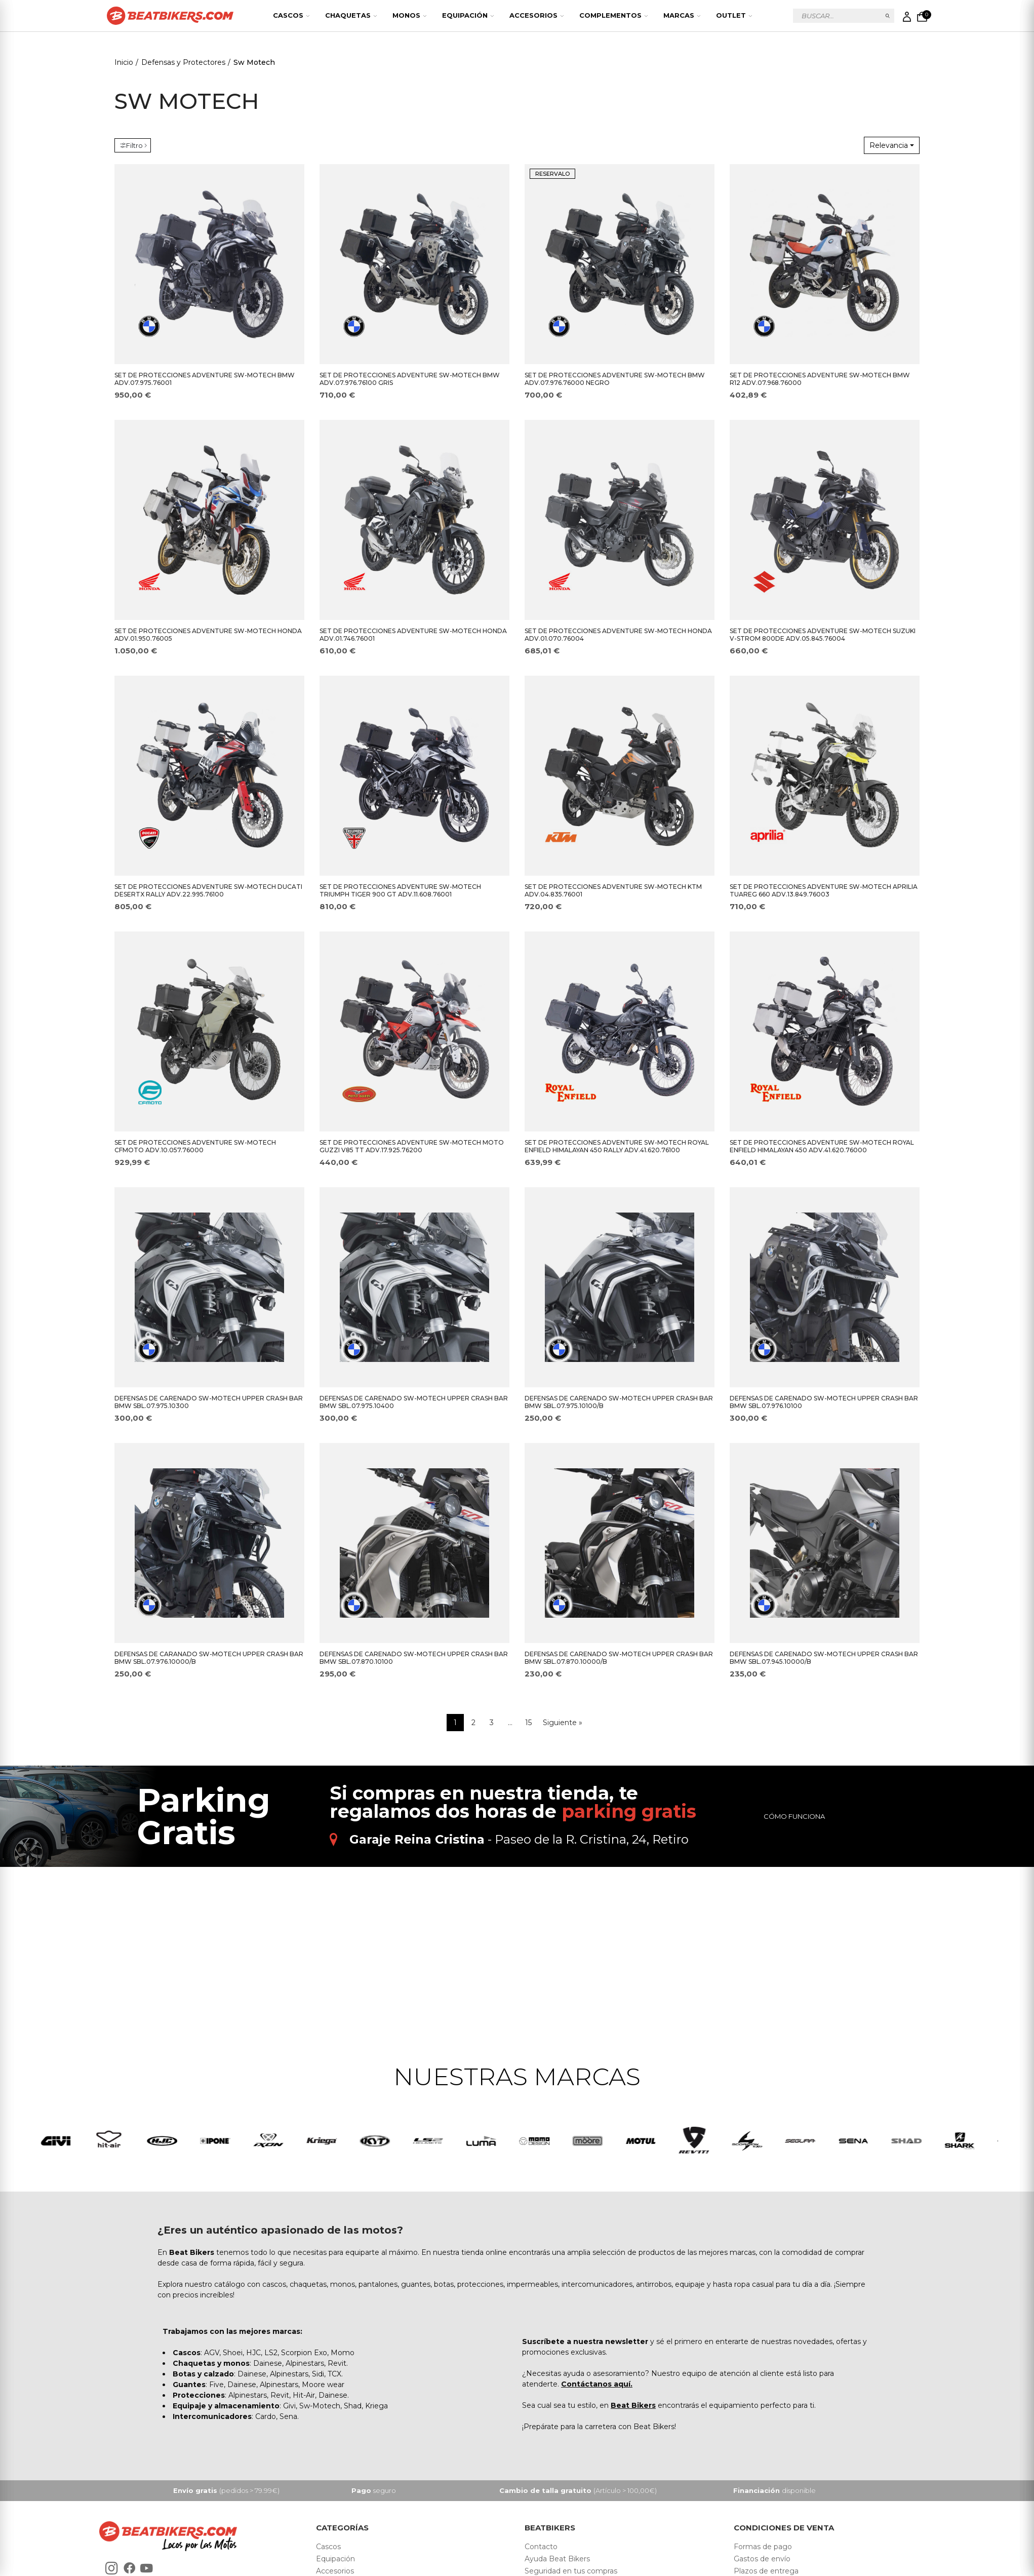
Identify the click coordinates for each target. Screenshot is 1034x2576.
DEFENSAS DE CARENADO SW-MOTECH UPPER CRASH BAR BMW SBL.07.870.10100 (414, 1657)
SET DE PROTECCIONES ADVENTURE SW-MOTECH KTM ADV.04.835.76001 (613, 890)
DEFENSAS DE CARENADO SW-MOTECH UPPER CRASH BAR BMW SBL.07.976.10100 (824, 1402)
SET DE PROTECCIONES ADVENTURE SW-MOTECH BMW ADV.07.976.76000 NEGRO (615, 378)
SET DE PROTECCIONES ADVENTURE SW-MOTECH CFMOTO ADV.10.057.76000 (195, 1146)
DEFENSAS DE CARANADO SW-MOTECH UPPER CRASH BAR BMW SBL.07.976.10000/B (208, 1657)
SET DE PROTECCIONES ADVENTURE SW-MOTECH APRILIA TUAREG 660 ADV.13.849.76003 (824, 890)
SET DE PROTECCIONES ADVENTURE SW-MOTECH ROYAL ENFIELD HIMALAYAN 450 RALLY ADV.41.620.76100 (617, 1146)
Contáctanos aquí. (596, 2386)
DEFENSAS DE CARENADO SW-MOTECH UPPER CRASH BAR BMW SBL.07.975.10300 (208, 1402)
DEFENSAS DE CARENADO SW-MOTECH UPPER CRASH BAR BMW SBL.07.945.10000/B (824, 1657)
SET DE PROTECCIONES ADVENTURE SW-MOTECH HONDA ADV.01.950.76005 (208, 634)
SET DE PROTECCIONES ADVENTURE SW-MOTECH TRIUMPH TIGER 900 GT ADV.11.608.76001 (400, 890)
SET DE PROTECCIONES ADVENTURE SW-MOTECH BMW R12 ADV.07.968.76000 (820, 378)
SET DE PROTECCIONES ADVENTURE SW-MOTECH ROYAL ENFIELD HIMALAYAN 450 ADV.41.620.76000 (822, 1146)
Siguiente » (562, 1722)
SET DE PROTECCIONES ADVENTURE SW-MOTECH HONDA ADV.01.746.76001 (413, 634)
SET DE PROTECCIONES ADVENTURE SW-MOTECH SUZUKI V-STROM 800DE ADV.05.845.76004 (823, 634)
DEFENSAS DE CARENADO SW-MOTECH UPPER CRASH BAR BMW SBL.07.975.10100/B (619, 1402)
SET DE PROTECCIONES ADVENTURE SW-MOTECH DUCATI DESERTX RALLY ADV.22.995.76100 (208, 890)
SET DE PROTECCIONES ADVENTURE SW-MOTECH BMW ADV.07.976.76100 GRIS (410, 378)
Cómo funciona (794, 1816)
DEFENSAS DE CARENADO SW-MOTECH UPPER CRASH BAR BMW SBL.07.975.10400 (414, 1402)
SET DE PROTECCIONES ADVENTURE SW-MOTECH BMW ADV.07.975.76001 (204, 378)
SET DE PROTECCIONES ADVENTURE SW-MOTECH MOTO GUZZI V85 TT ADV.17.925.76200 (412, 1146)
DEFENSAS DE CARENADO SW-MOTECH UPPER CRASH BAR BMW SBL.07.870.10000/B (619, 1657)
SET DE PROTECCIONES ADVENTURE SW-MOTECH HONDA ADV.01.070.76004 (618, 634)
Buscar (888, 16)
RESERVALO (552, 173)
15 (528, 1722)
